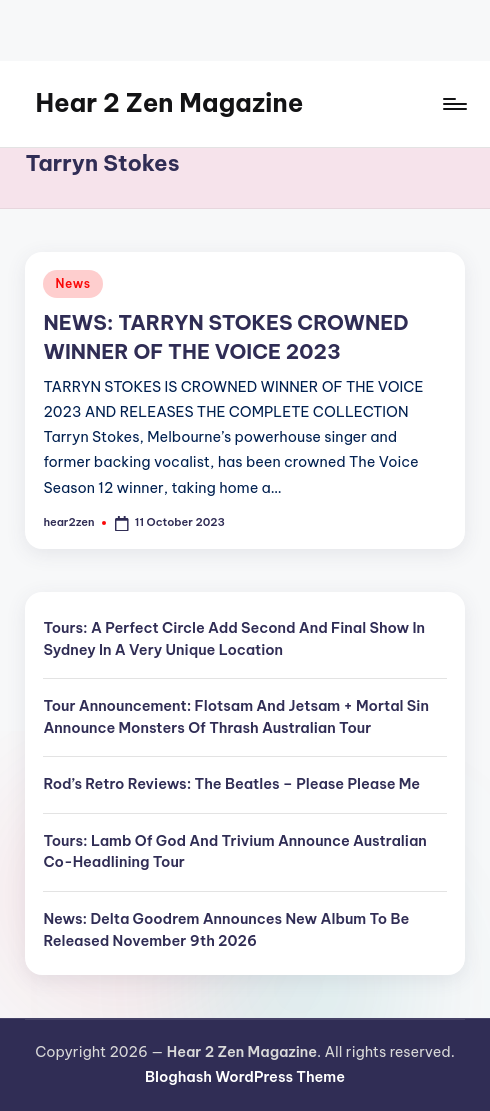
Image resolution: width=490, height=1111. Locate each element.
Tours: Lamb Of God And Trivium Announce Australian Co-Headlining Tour (234, 852)
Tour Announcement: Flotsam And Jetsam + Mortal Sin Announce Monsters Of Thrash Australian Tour (236, 717)
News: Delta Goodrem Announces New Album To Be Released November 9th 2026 (226, 930)
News (72, 283)
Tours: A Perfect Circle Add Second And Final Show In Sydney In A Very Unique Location (234, 639)
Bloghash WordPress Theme (245, 1077)
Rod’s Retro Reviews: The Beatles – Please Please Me (231, 784)
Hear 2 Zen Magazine (169, 103)
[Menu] (453, 104)
